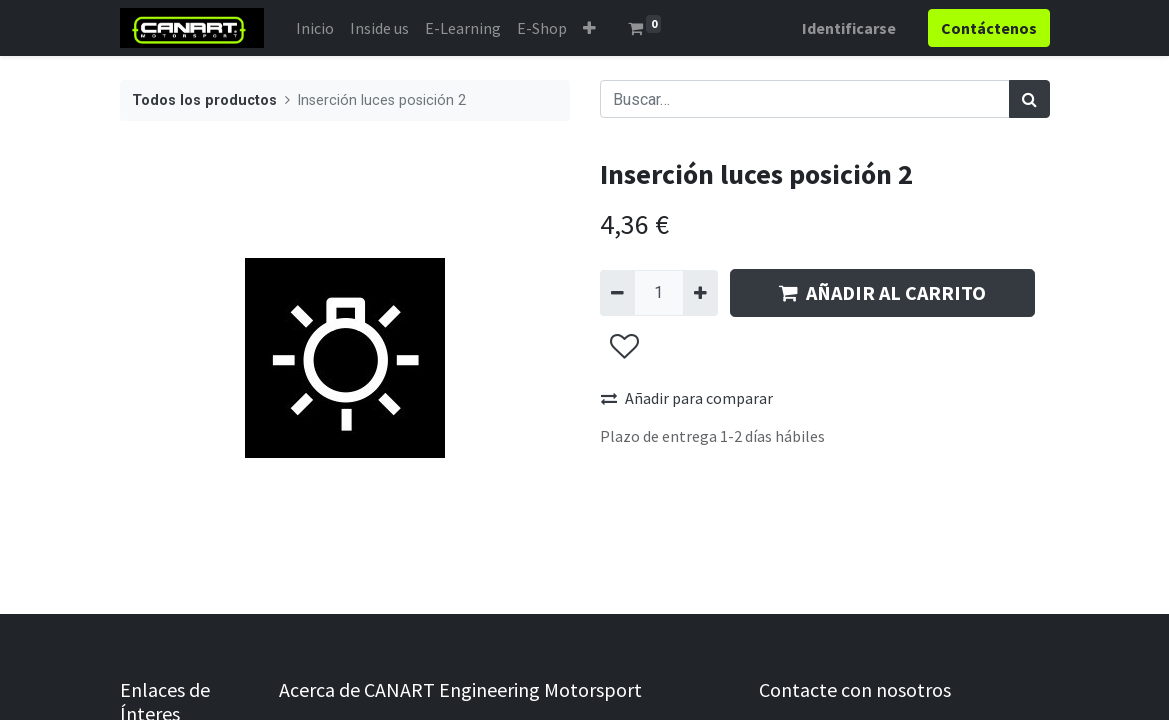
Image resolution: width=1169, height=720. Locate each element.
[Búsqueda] (1029, 99)
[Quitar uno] (617, 293)
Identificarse (849, 28)
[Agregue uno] (700, 293)
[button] (589, 28)
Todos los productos (204, 100)
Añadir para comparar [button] (687, 398)
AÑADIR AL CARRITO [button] (882, 292)
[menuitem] (315, 28)
